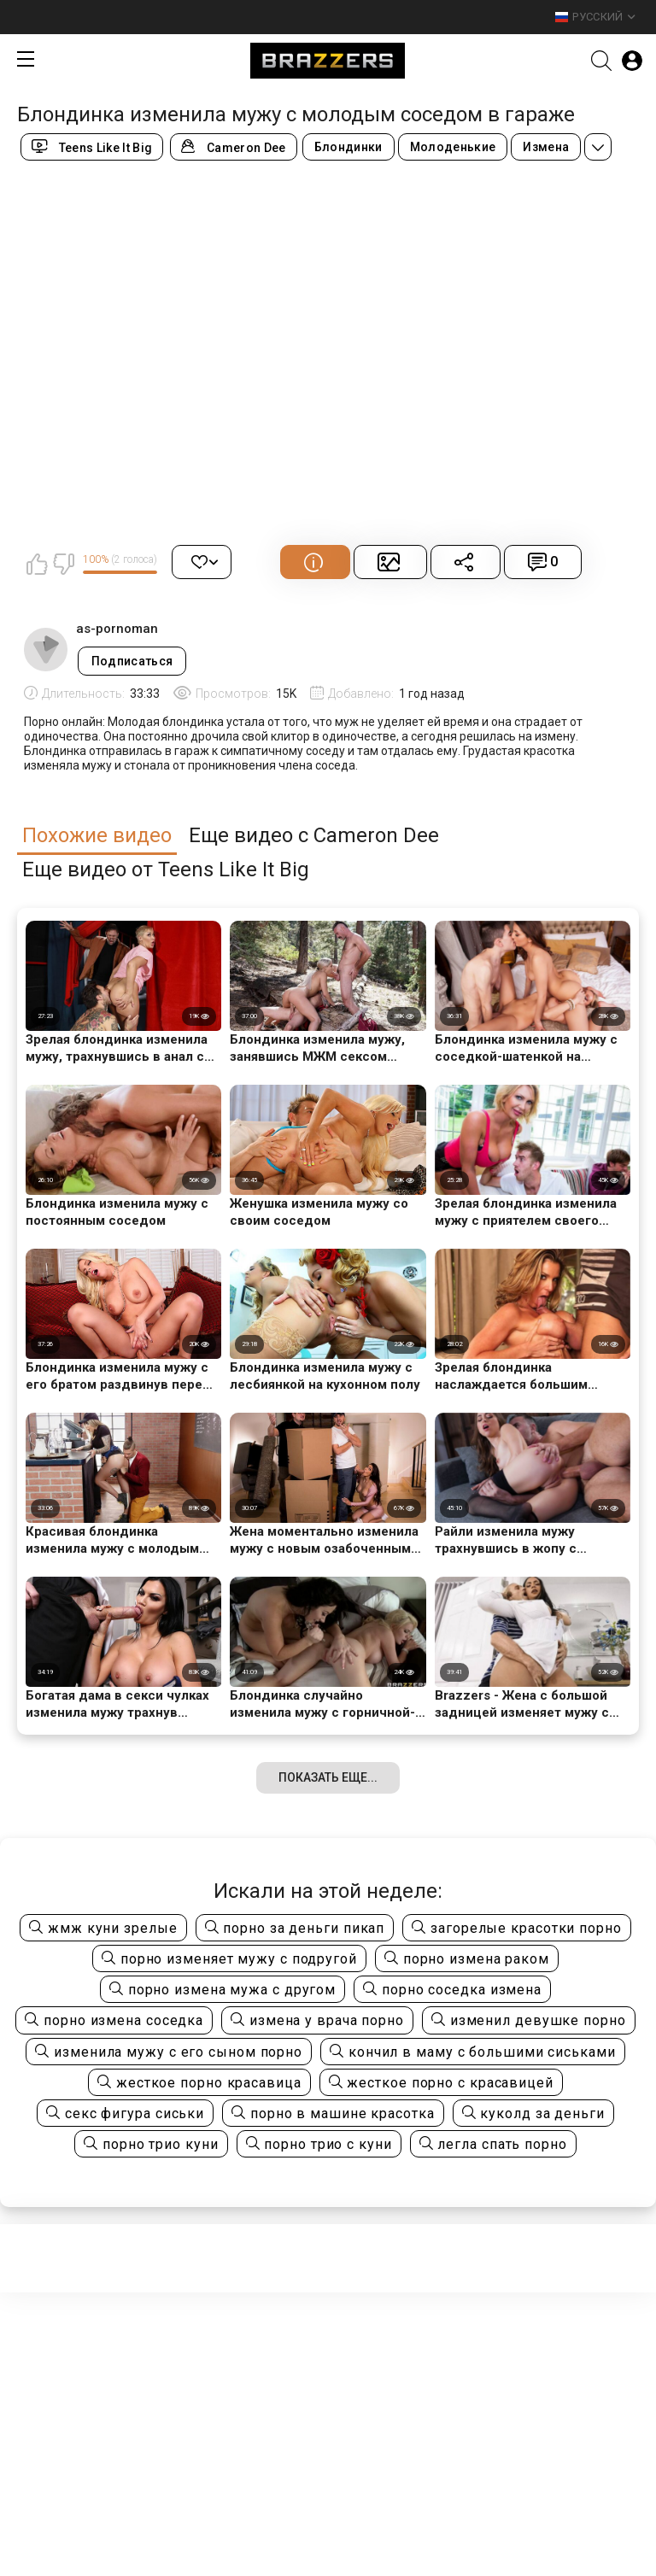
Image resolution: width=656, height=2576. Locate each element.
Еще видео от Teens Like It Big (165, 869)
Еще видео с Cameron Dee (314, 835)
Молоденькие (453, 147)
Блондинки (348, 147)
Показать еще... (328, 1777)
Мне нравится (37, 564)
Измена (546, 147)
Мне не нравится (63, 564)
